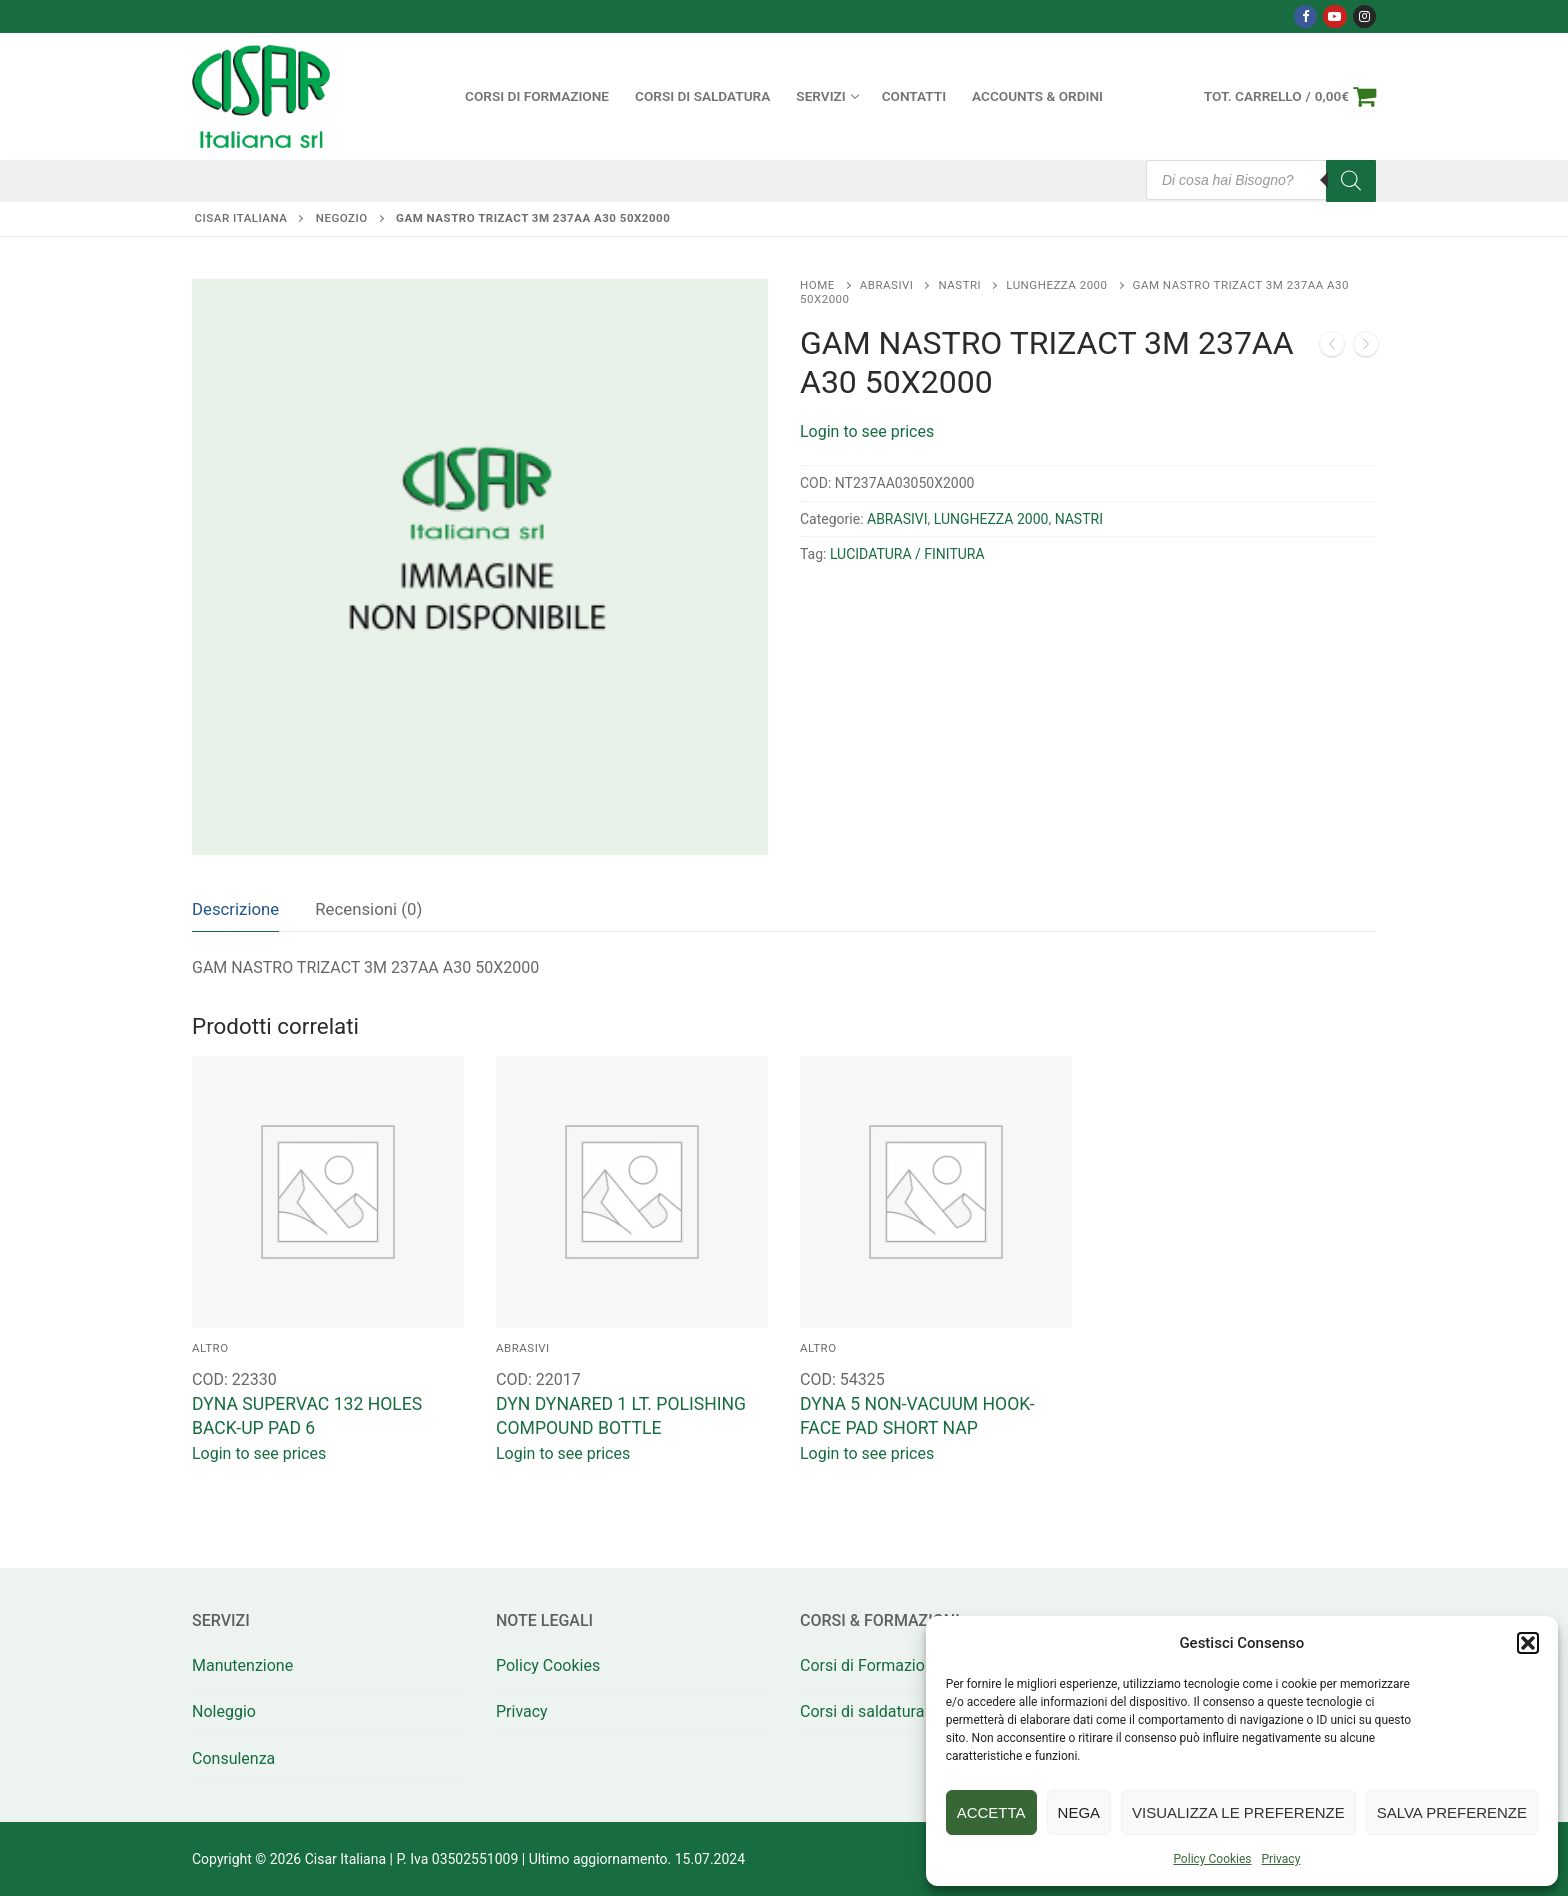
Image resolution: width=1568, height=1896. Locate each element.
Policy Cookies (1212, 1859)
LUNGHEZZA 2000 (1056, 285)
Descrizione (235, 909)
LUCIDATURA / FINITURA (907, 554)
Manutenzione (242, 1665)
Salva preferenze (1452, 1812)
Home (817, 285)
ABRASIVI (887, 285)
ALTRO (210, 1348)
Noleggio (224, 1711)
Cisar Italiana (241, 218)
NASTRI (959, 285)
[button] (1528, 1643)
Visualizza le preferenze (1238, 1812)
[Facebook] (1305, 16)
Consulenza (233, 1758)
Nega (1079, 1812)
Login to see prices (867, 431)
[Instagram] (1364, 16)
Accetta (991, 1812)
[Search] (1351, 181)
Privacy (1281, 1859)
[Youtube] (1334, 16)
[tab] (235, 909)
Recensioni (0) (368, 909)
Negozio (342, 218)
